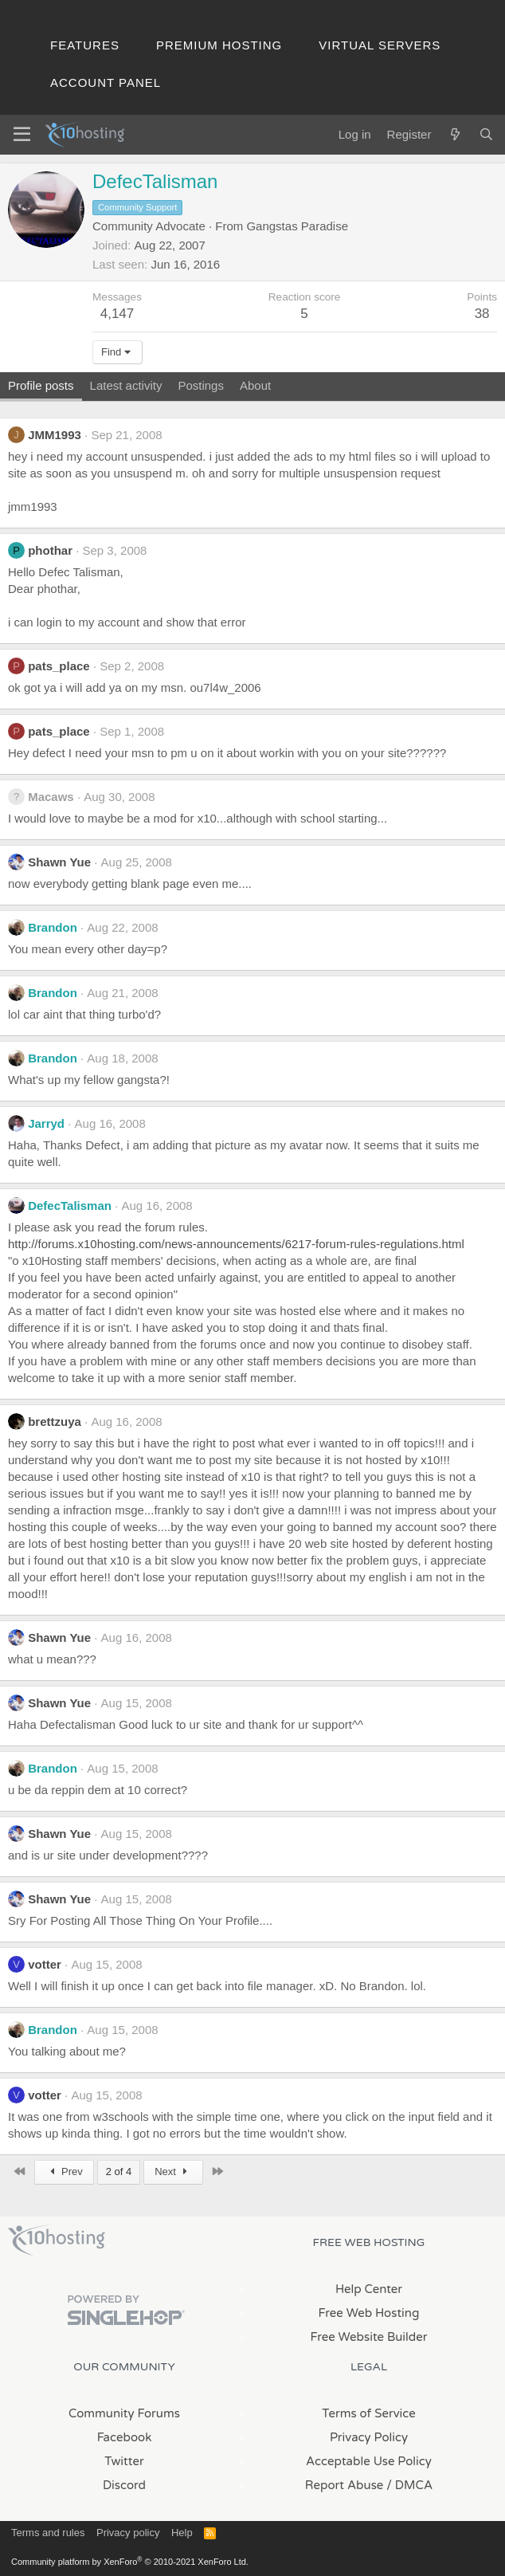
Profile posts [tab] (41, 385)
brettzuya (54, 1421)
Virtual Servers (379, 45)
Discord (124, 2485)
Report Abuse (344, 2485)
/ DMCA (409, 2485)
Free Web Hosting (369, 2313)
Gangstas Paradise (297, 226)
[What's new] (454, 134)
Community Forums (124, 2413)
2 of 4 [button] (119, 2171)
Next (173, 2171)
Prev (64, 2171)
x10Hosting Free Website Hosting (56, 2240)
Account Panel (105, 82)
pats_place (59, 666)
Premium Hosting (219, 45)
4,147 (117, 313)
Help (182, 2533)
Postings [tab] (201, 385)
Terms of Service (369, 2413)
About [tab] (255, 385)
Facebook (124, 2437)
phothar (50, 550)
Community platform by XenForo (130, 2561)
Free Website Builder (368, 2337)
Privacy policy (127, 2533)
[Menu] (22, 135)
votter (44, 1964)
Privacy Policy (369, 2437)
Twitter (123, 2461)
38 (482, 313)
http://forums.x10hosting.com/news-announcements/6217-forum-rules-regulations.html (236, 1244)
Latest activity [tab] (126, 385)
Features (84, 45)
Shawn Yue (59, 862)
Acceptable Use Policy (369, 2461)
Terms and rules (47, 2533)
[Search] (486, 134)
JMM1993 (54, 435)
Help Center (368, 2289)
